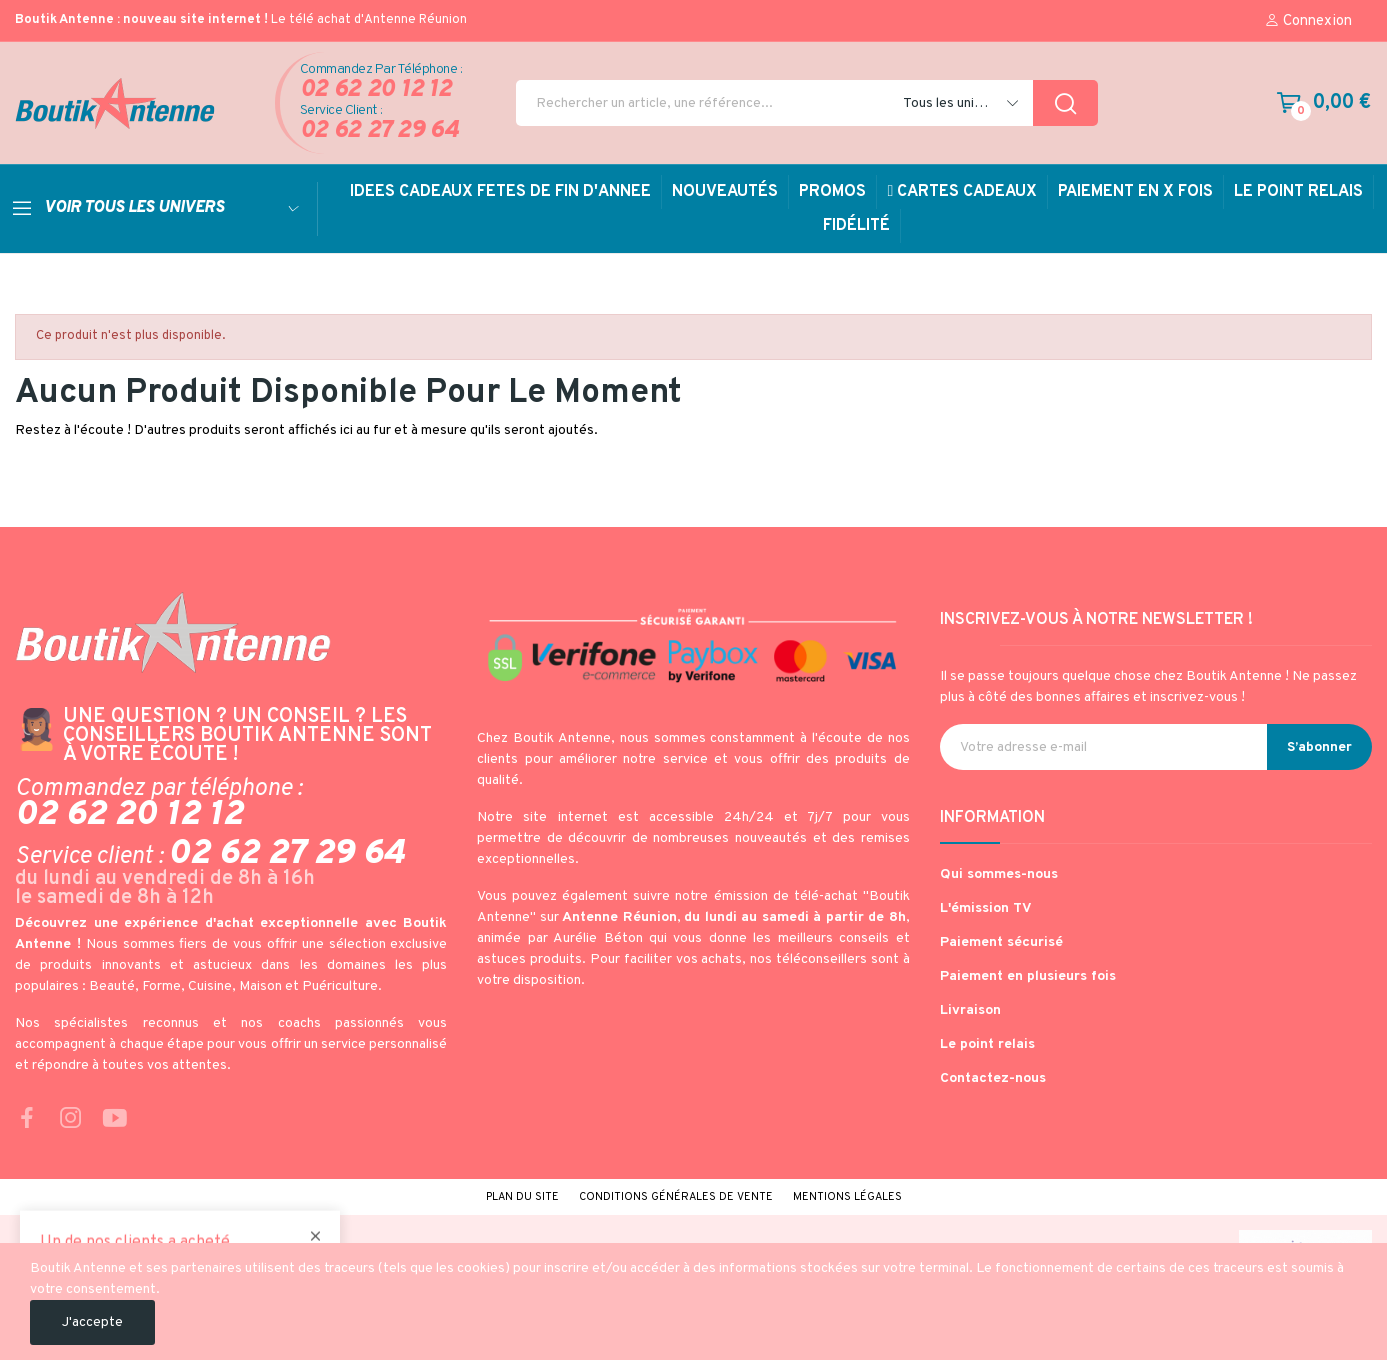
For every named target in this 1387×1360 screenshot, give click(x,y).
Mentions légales (847, 1197)
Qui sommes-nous (999, 874)
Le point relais (987, 1044)
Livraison (970, 1010)
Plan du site (522, 1197)
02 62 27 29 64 (379, 131)
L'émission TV (986, 908)
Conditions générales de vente (676, 1197)
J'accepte (92, 1322)
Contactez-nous (993, 1078)
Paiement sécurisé (1001, 942)
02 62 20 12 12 (376, 90)
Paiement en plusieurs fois (1028, 976)
